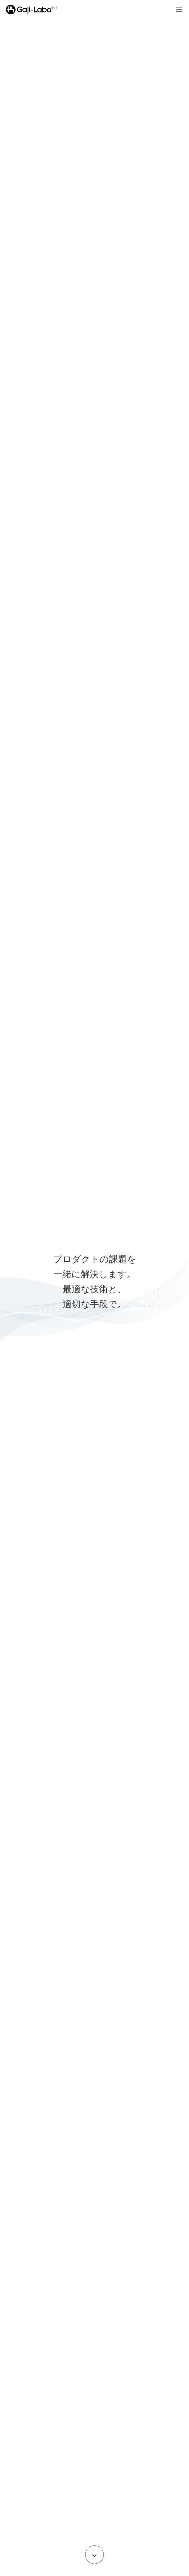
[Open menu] (179, 9)
